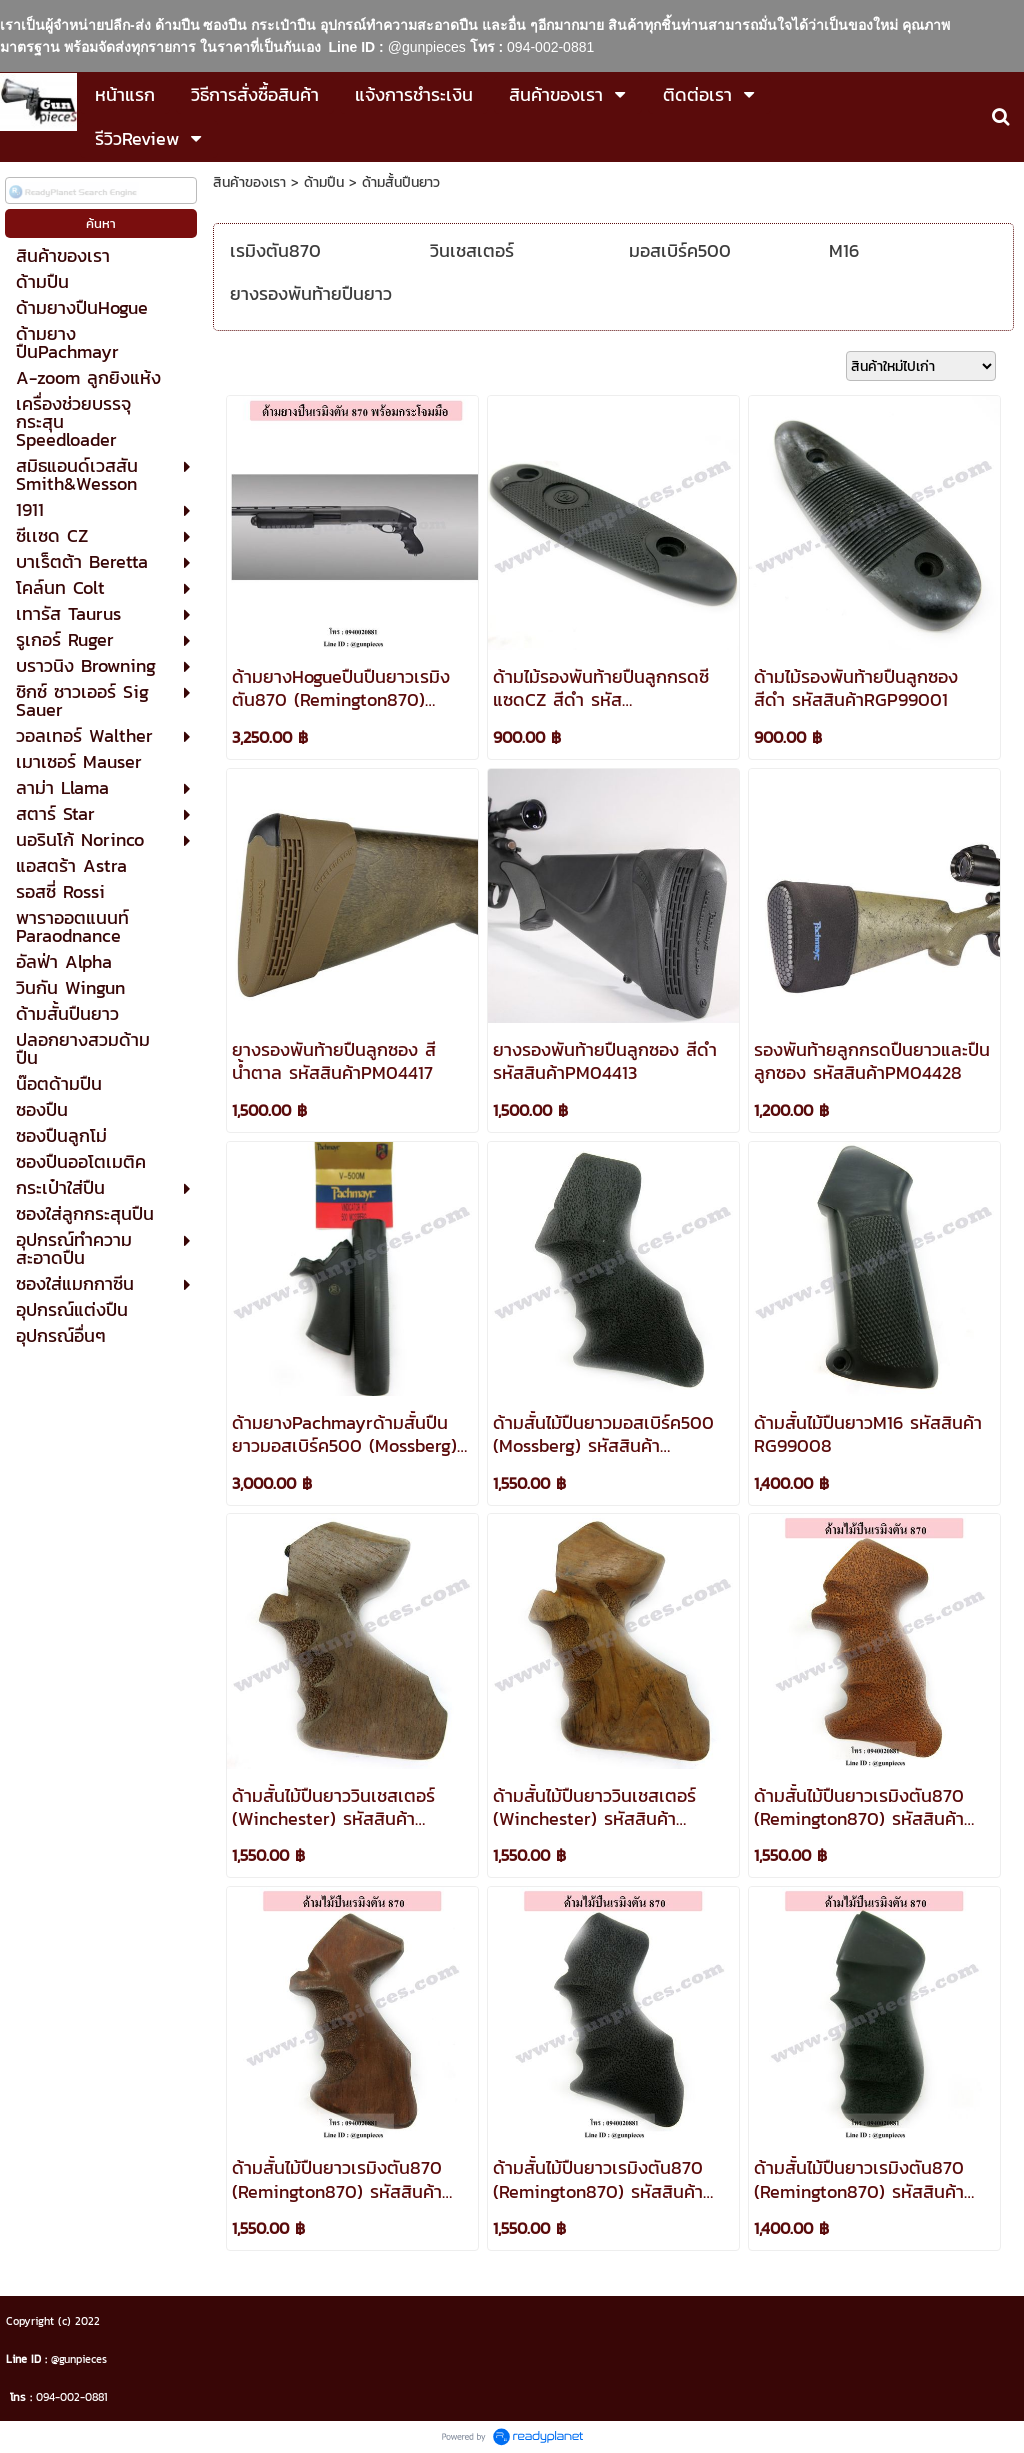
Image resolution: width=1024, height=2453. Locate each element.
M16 (844, 250)
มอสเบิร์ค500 (680, 250)
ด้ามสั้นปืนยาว (401, 182)
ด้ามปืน (324, 182)
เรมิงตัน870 (275, 250)
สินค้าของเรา (249, 182)
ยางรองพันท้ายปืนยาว (311, 293)
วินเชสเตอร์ (472, 250)
